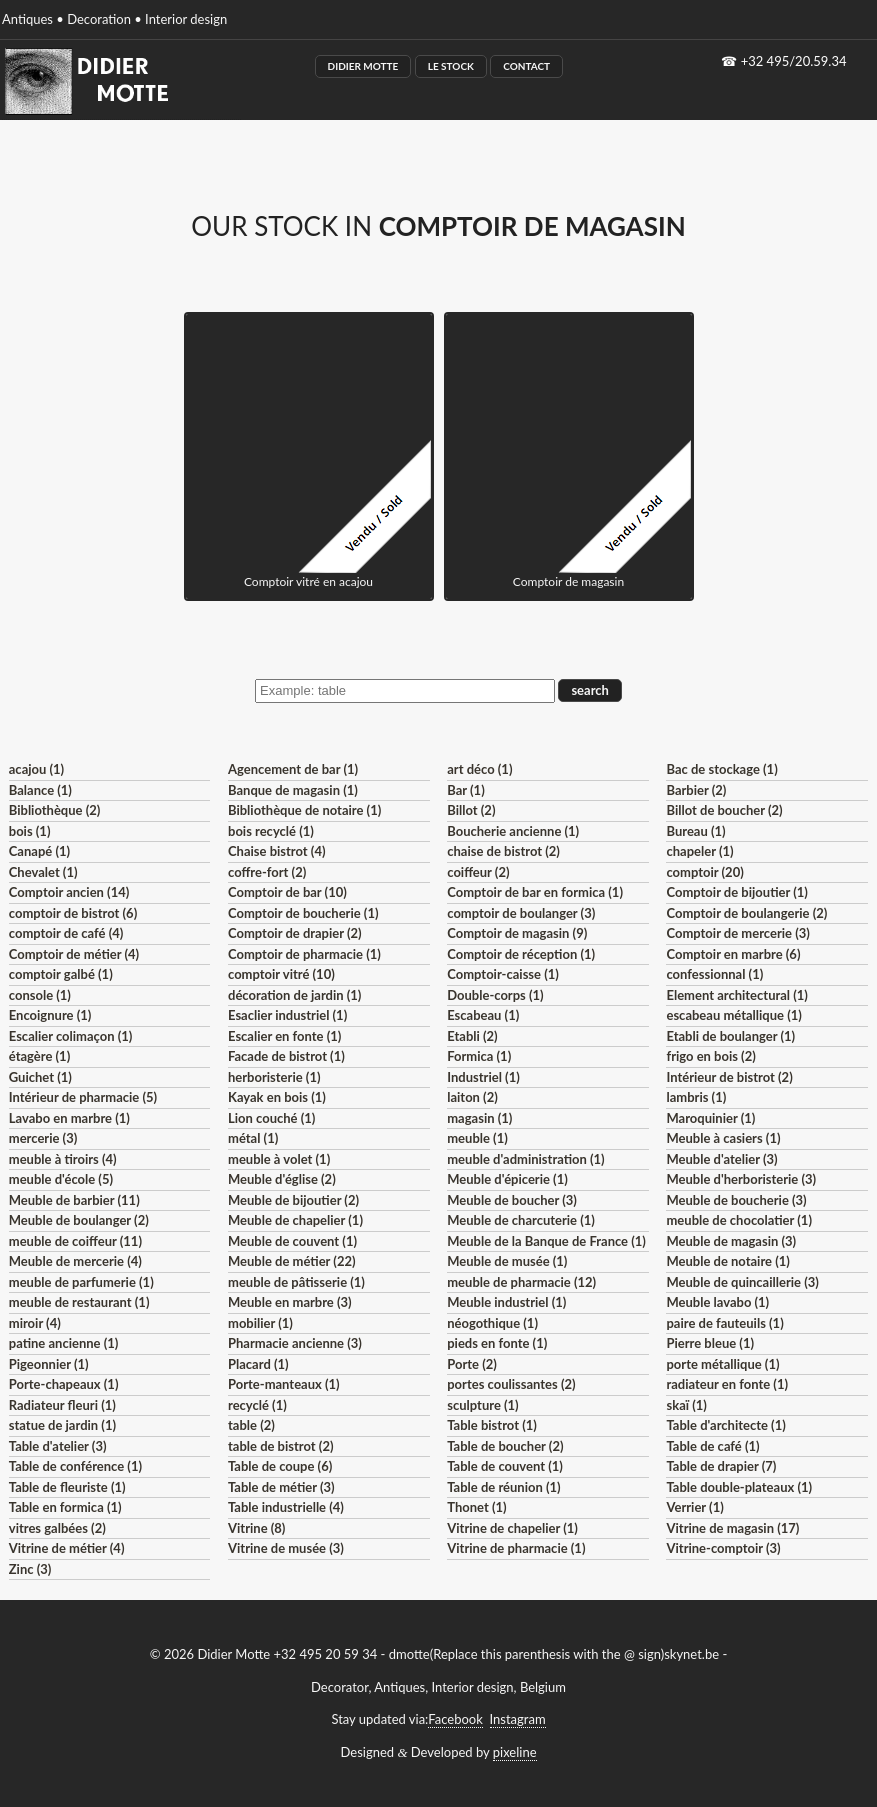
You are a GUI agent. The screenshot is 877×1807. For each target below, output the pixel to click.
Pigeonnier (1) (49, 1364)
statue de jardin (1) (62, 1425)
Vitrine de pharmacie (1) (516, 1548)
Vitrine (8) (256, 1528)
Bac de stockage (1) (721, 769)
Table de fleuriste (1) (67, 1487)
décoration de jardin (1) (294, 995)
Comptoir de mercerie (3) (737, 933)
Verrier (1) (694, 1507)
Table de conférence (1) (75, 1466)
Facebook (455, 1719)
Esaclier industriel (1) (287, 1015)
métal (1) (253, 1138)
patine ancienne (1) (64, 1343)
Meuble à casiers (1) (723, 1138)
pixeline (515, 1752)
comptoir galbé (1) (61, 974)
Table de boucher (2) (505, 1446)
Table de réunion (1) (503, 1487)
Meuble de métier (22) (292, 1261)
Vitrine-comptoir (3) (723, 1548)
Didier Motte (363, 66)
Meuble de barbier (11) (74, 1200)
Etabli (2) (472, 1036)
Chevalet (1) (43, 872)
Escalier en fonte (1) (284, 1036)
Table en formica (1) (65, 1507)
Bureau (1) (695, 831)
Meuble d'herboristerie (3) (741, 1179)
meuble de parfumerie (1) (81, 1282)
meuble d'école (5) (61, 1179)
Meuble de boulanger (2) (79, 1220)
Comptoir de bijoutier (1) (736, 892)
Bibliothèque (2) (55, 810)
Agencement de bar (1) (293, 769)
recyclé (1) (257, 1405)
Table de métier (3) (281, 1487)
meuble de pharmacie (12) (521, 1282)
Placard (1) (258, 1364)
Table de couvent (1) (505, 1466)
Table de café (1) (712, 1446)
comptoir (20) (704, 872)
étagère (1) (39, 1056)
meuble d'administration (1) (525, 1159)
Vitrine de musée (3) (286, 1548)
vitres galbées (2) (57, 1528)
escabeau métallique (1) (733, 1015)
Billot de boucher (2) (724, 810)
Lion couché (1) (271, 1118)
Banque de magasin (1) (293, 790)
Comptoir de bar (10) (287, 892)
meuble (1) (477, 1138)
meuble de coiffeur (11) (75, 1241)
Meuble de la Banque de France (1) (546, 1241)
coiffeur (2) (478, 872)
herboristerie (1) (274, 1077)
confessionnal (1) (714, 974)
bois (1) (30, 831)
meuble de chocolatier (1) (739, 1220)
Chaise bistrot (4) (277, 851)
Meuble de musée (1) (507, 1261)
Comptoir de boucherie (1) (303, 913)
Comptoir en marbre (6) (733, 954)
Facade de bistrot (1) (286, 1056)
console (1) (40, 995)
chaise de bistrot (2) (503, 851)
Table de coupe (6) (280, 1466)
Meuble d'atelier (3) (721, 1159)
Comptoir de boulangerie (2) (746, 913)
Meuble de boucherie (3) (736, 1200)
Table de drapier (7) (721, 1466)
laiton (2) (472, 1097)
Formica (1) (479, 1056)
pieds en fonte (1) (497, 1343)
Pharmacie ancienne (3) (295, 1343)
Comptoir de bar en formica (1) (535, 892)
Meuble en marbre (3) (290, 1302)
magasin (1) (479, 1118)
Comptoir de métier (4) (74, 954)
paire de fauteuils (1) (724, 1323)
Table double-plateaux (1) (739, 1487)
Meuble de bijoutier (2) (293, 1200)
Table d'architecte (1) (725, 1425)
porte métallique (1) (722, 1364)
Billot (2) (471, 810)
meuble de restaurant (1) (79, 1302)
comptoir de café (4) (66, 933)
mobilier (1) (260, 1323)
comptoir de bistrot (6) (73, 913)
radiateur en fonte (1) (727, 1384)
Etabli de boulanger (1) (730, 1036)
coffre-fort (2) (267, 872)
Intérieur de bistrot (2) (729, 1077)
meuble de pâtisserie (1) (296, 1282)
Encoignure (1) (50, 1015)
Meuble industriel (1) (506, 1302)
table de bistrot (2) (281, 1446)
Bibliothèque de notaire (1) (304, 810)
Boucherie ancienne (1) (513, 831)
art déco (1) (479, 769)
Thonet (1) (476, 1507)
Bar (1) (465, 790)
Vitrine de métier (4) (67, 1548)
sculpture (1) (482, 1405)
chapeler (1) (699, 851)
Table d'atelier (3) (58, 1446)
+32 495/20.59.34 (794, 61)
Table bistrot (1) (492, 1425)
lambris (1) (696, 1097)
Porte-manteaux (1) (284, 1384)
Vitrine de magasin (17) (732, 1528)
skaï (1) (686, 1405)
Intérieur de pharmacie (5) (83, 1097)
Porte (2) (472, 1364)
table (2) (251, 1425)
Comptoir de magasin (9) (517, 933)
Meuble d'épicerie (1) (507, 1179)
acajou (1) (36, 769)
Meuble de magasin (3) (731, 1241)
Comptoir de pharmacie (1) (304, 954)
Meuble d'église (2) (282, 1179)
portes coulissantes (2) (511, 1384)
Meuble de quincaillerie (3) (742, 1282)
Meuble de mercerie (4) (75, 1261)
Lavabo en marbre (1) (69, 1118)
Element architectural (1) (736, 995)
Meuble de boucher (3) (512, 1200)
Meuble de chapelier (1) (295, 1220)
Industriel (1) (483, 1077)
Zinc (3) (30, 1569)
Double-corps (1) (495, 995)
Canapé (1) (39, 851)
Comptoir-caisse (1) (503, 974)
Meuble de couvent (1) (292, 1241)
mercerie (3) (43, 1138)
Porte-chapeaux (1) (64, 1384)
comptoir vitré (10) (281, 974)
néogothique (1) (492, 1323)
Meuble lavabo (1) (717, 1302)
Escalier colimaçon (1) (71, 1036)
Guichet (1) (40, 1077)
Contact (526, 66)
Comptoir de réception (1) (521, 954)
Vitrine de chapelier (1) (512, 1528)
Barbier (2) (696, 790)
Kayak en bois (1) (277, 1097)
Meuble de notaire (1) (727, 1261)
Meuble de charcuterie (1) (521, 1220)
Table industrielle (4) (286, 1507)
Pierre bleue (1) (710, 1343)
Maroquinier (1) (710, 1118)
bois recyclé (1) (271, 831)
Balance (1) (40, 790)
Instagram (518, 1719)
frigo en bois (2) (710, 1056)
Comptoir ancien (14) (69, 892)
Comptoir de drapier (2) (295, 933)
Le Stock (451, 66)
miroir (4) (35, 1323)
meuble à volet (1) (279, 1159)
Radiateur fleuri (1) (62, 1405)
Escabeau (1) (483, 1015)
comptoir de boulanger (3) (521, 913)
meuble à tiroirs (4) (63, 1159)
